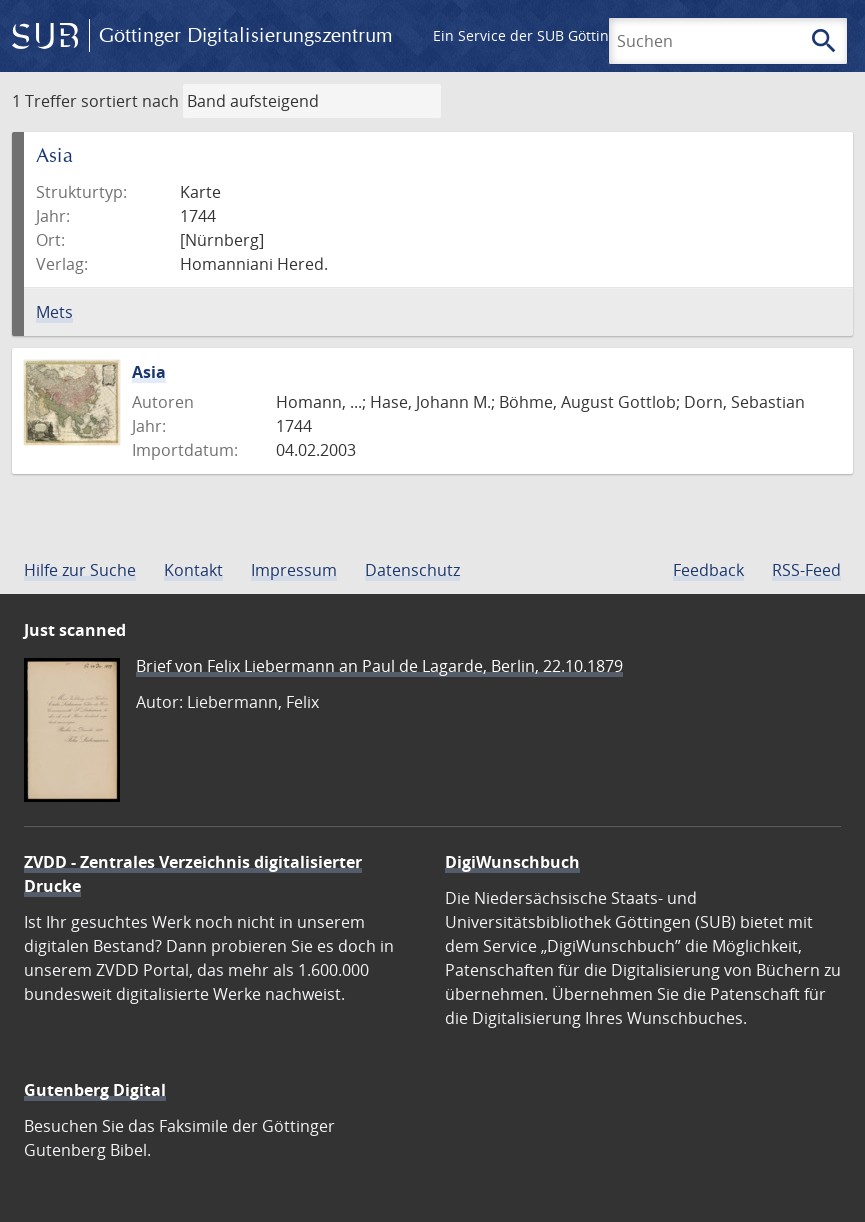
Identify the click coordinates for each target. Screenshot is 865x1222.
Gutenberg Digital (95, 1090)
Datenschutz (412, 570)
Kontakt (193, 570)
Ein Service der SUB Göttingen (533, 35)
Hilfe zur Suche (80, 570)
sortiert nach (130, 101)
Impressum (294, 570)
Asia (149, 372)
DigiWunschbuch (512, 862)
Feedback (708, 570)
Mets (54, 312)
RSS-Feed (806, 570)
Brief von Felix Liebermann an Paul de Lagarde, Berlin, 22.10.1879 (379, 666)
